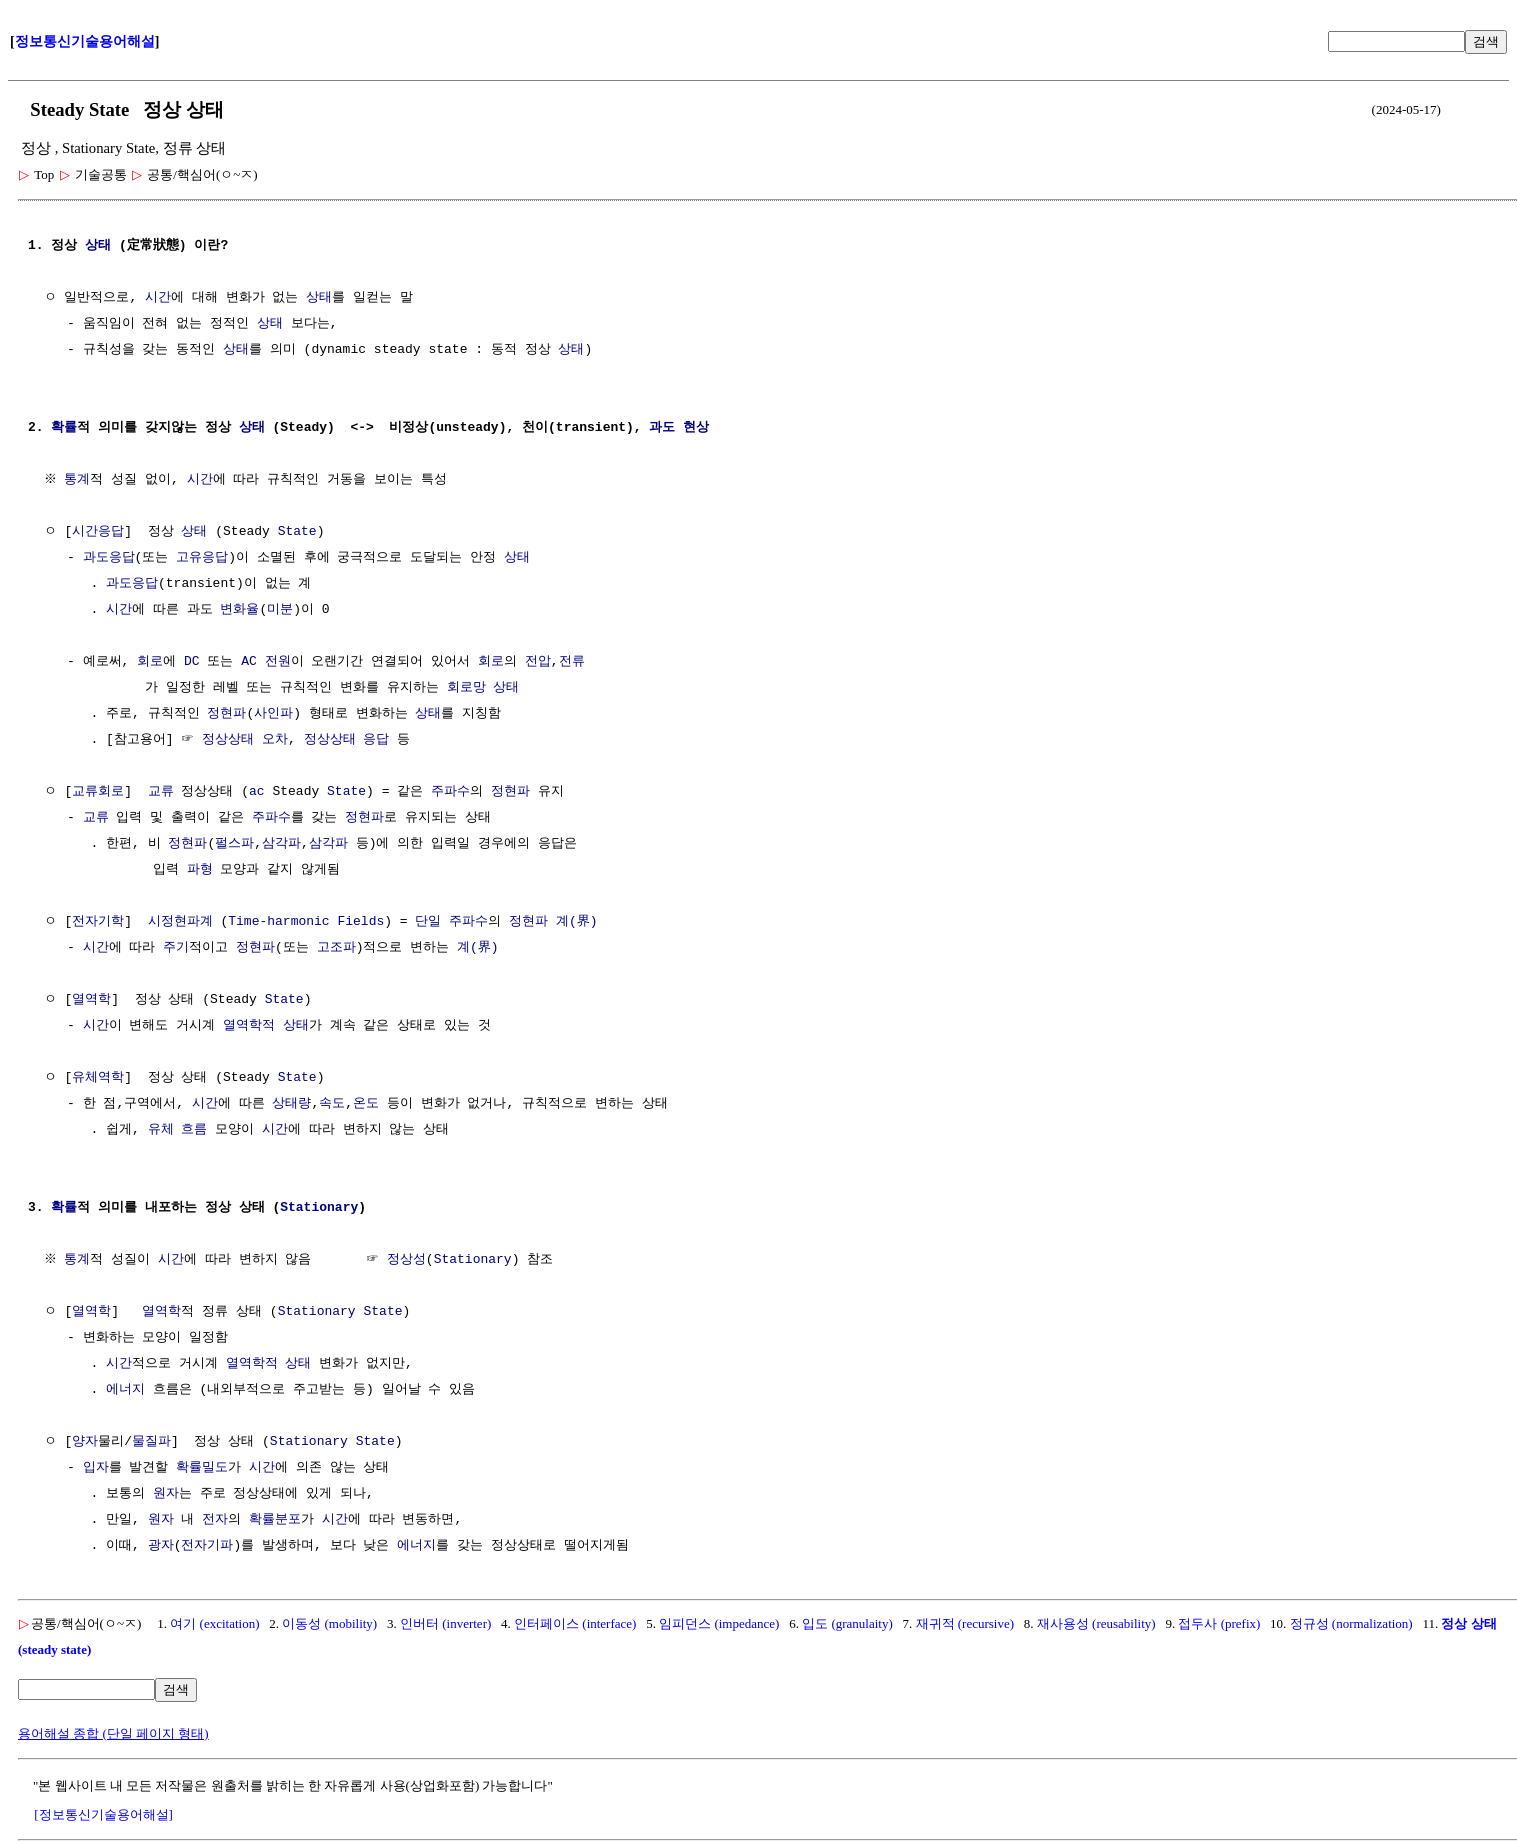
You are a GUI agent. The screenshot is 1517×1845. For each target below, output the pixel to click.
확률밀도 (202, 1468)
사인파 (273, 714)
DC (192, 662)
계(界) (577, 922)
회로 (150, 662)
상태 (98, 246)
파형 (200, 870)
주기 (176, 948)
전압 (538, 662)
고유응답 (202, 558)
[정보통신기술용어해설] (103, 1814)
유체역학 (98, 1078)
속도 (332, 1104)
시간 (158, 298)
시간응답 (98, 532)
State (297, 532)
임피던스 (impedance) (719, 1623)
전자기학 (98, 922)
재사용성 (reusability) (1096, 1623)
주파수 (450, 792)
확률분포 (275, 1520)
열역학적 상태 (266, 1026)
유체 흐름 (178, 1130)
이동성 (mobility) (329, 1623)
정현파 (226, 714)
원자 (166, 1494)
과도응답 (109, 558)
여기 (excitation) (214, 1623)
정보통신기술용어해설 (85, 41)
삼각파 (281, 844)
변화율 (239, 610)
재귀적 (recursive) (965, 1623)
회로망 (466, 688)
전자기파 (207, 1546)
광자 (161, 1546)
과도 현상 (679, 428)
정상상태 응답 (347, 740)
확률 (64, 428)
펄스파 (234, 844)
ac (257, 792)
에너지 (125, 1390)
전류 (571, 662)
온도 (366, 1104)
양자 (85, 1442)
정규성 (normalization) (1351, 1623)
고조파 (336, 948)
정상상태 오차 (245, 740)
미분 (280, 610)
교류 (161, 792)
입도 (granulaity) (847, 1623)
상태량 (291, 1104)
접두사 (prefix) (1219, 1623)
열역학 (91, 1000)
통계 (80, 480)
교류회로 (98, 792)
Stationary (319, 1208)
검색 (1486, 41)
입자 (96, 1468)
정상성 (408, 1260)
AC (249, 662)
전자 (215, 1520)
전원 (278, 662)
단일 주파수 (451, 922)
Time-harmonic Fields (306, 922)
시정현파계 (180, 922)
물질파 (151, 1442)
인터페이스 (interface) (575, 1623)
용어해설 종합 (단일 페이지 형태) (113, 1733)
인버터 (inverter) (445, 1623)
